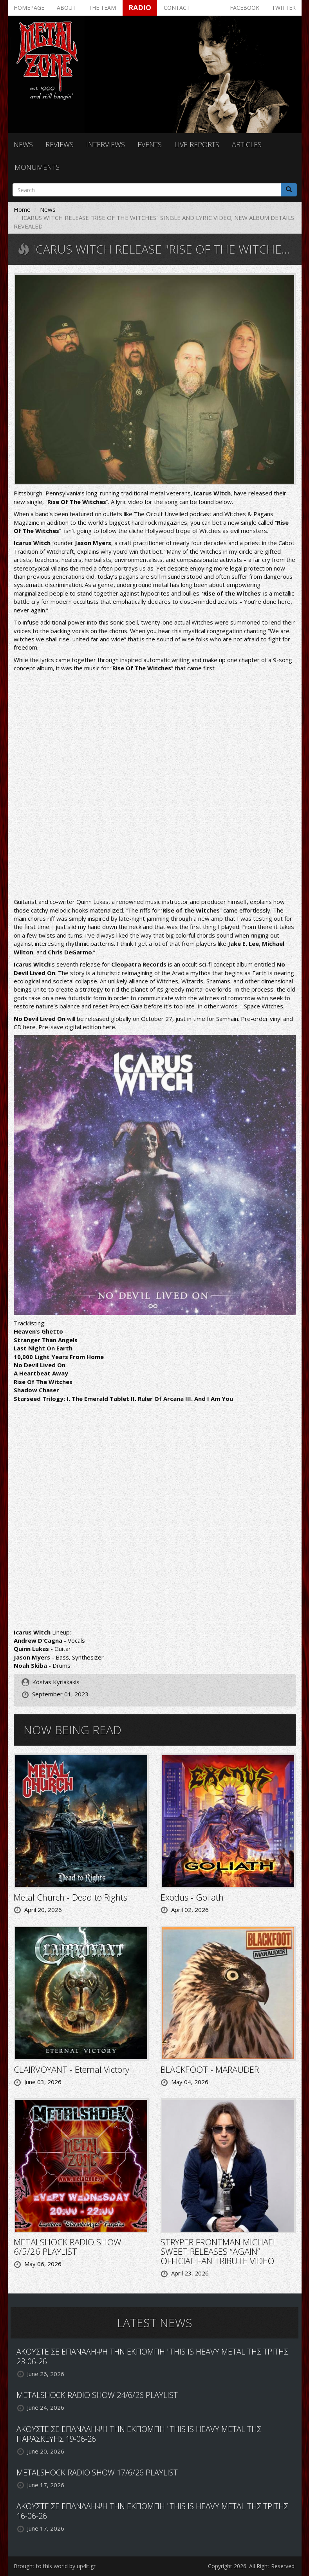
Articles (247, 144)
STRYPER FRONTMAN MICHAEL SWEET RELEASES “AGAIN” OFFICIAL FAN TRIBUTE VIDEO (219, 2251)
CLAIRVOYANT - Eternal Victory (71, 2069)
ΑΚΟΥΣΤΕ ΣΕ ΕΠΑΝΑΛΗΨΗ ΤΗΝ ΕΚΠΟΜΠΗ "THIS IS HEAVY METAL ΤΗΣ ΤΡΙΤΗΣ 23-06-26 (152, 2356)
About (66, 7)
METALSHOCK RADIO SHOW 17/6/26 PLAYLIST (97, 2472)
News (23, 144)
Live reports (196, 144)
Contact (177, 7)
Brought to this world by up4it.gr (55, 2566)
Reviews (59, 144)
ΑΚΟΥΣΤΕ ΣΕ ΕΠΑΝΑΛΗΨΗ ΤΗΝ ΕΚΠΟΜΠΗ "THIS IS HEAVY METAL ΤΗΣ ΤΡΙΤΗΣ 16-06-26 (152, 2511)
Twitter (284, 7)
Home (22, 209)
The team (102, 7)
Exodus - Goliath (192, 1897)
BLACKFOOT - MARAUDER (210, 2069)
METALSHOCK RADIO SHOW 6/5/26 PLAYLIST (67, 2246)
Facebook (244, 7)
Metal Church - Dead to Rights (70, 1897)
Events (149, 144)
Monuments (37, 167)
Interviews (105, 144)
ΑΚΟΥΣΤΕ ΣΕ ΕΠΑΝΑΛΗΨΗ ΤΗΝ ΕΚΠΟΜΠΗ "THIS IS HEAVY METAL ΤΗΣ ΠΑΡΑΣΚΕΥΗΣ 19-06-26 (138, 2434)
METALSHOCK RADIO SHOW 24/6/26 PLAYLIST (97, 2395)
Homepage (29, 7)
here (29, 1027)
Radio (139, 7)
